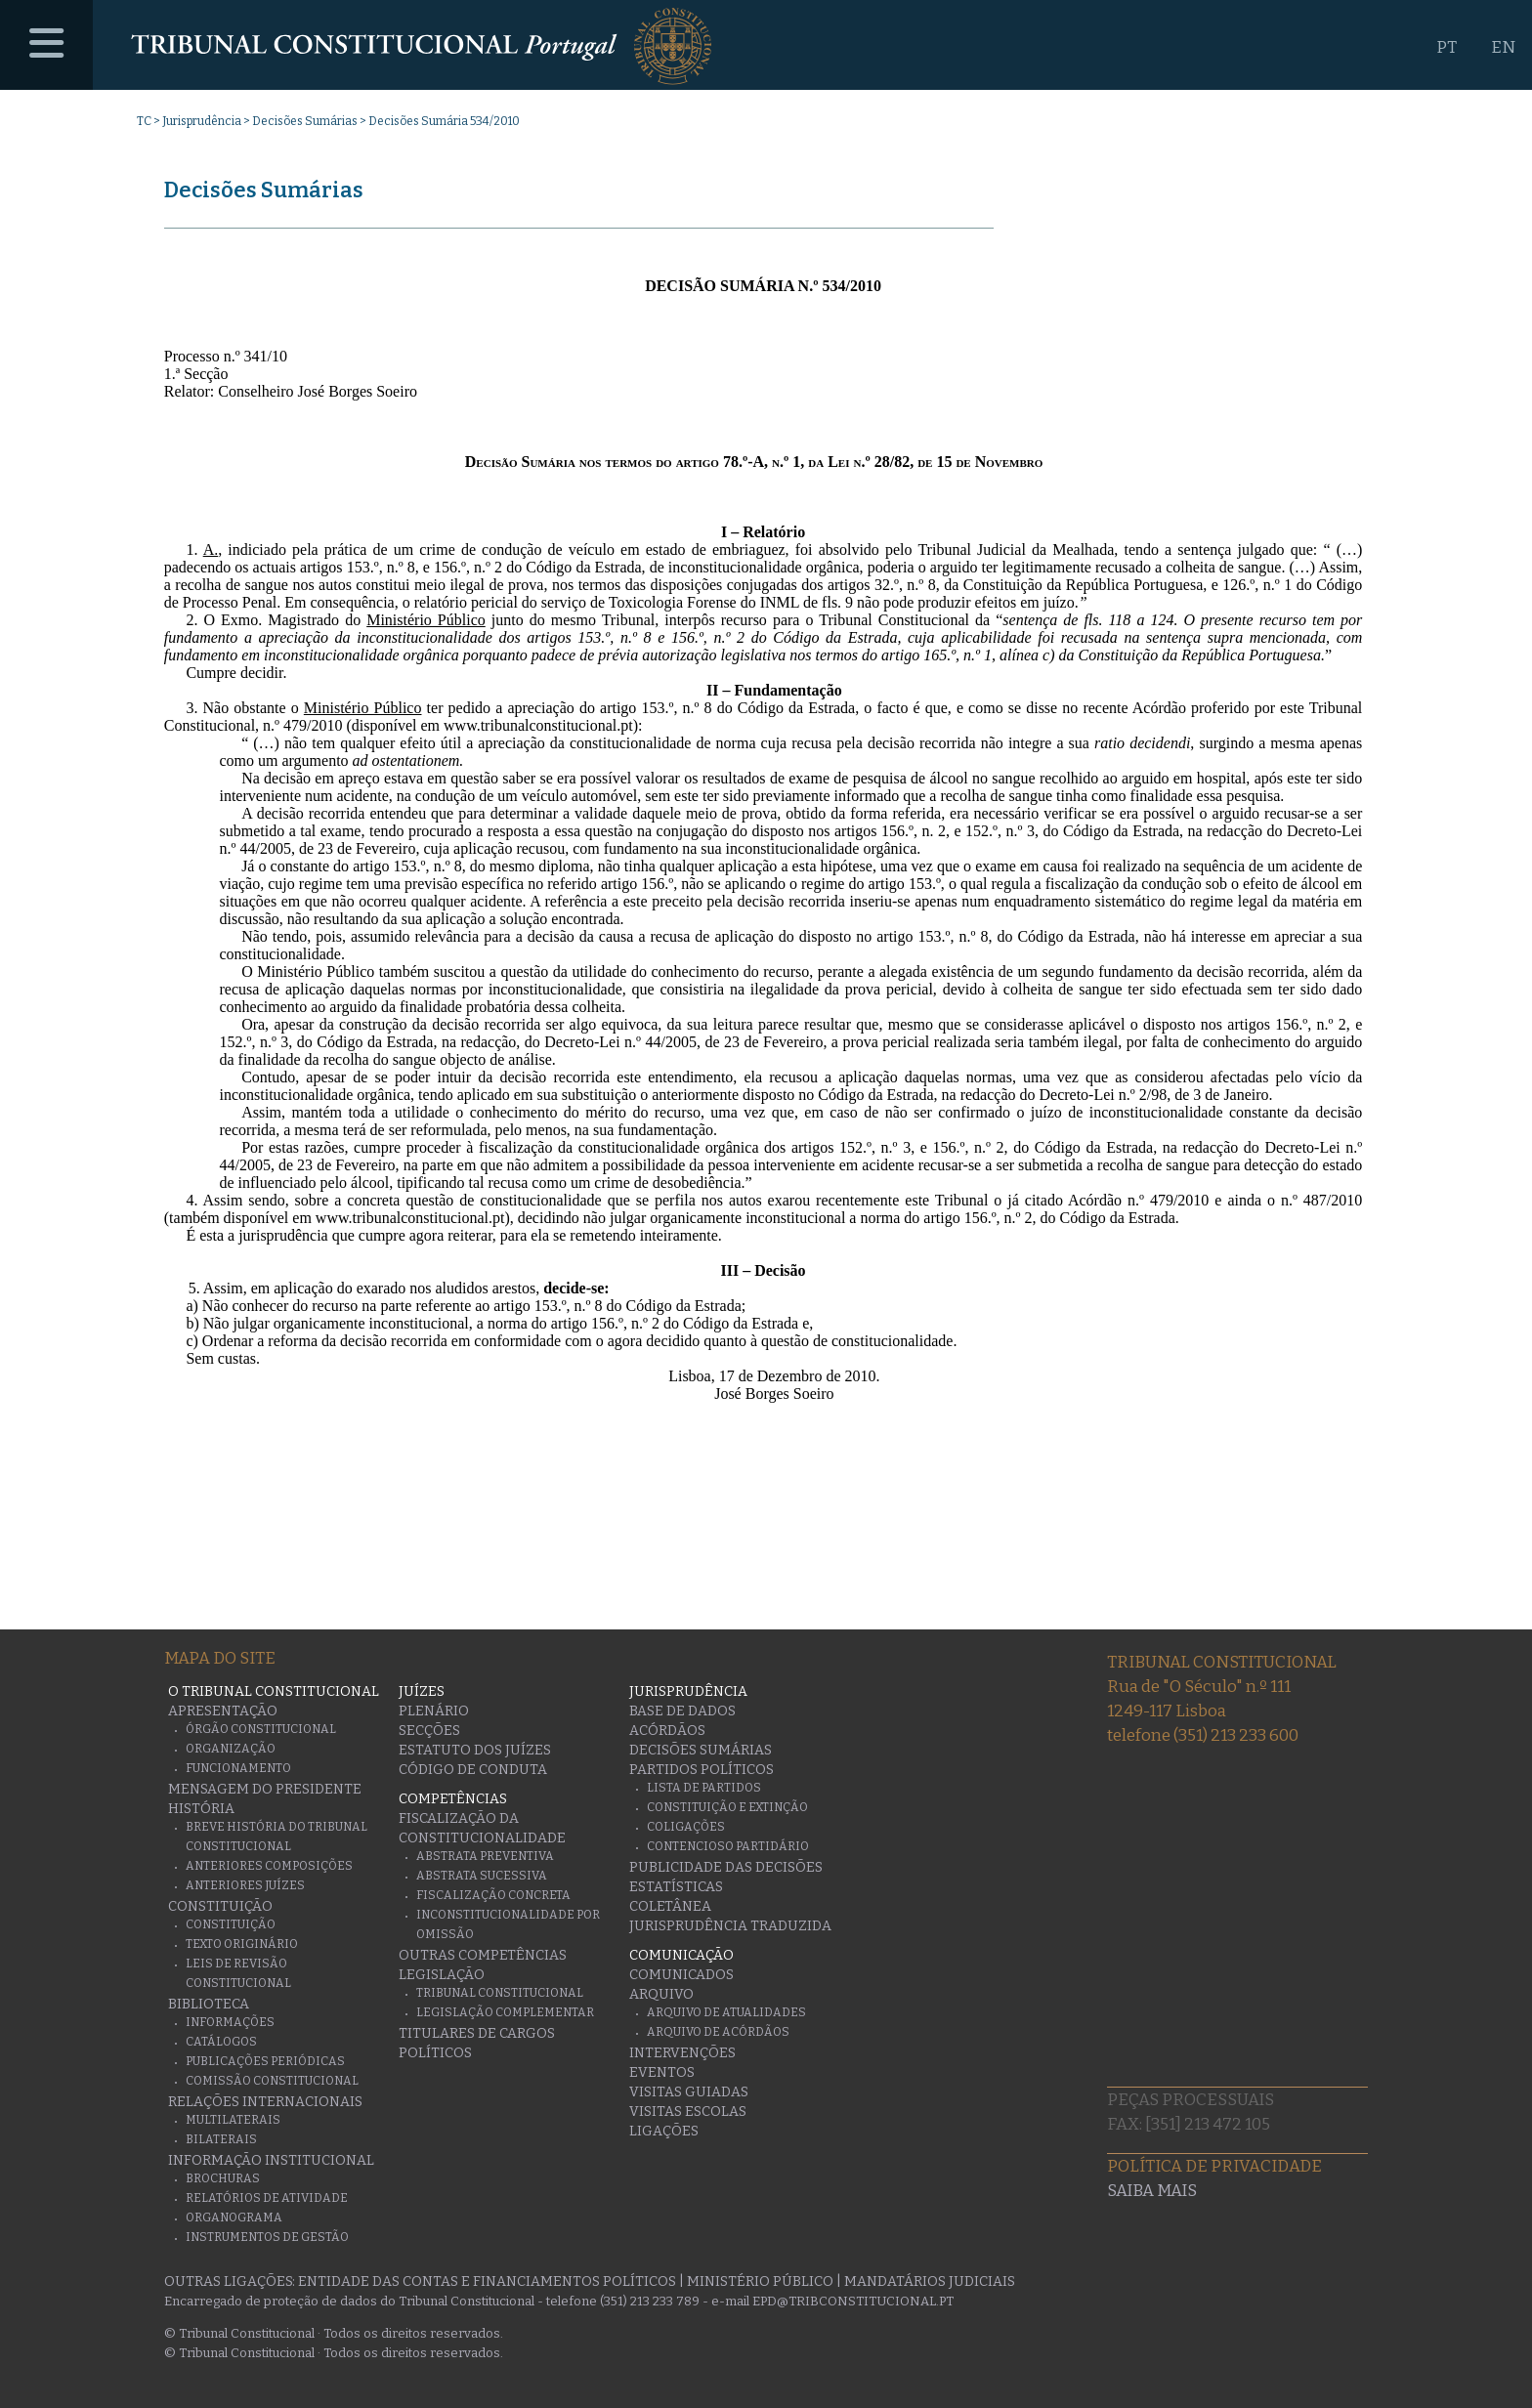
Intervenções (682, 2053)
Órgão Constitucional (261, 1729)
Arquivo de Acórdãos (718, 2032)
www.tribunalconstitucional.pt (538, 725)
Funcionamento (238, 1768)
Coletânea (670, 1906)
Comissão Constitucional (272, 2081)
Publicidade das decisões (726, 1867)
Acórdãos (667, 1730)
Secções (429, 1730)
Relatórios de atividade (267, 2198)
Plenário (434, 1711)
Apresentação (222, 1711)
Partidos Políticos (701, 1769)
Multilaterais (233, 2120)
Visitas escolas (687, 2111)
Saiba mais (1152, 2190)
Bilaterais (221, 2139)
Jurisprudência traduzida (730, 1926)
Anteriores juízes (245, 1885)
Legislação (442, 1974)
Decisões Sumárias (305, 121)
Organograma (234, 2217)
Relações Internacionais (265, 2101)
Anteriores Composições (269, 1866)
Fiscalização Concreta (493, 1895)
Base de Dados (682, 1711)
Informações (230, 2022)
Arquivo (661, 1994)
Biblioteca (208, 2004)
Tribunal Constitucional (499, 1993)
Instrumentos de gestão (267, 2237)
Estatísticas (676, 1887)
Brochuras (223, 2178)
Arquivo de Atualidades (726, 2012)
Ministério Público (760, 2281)
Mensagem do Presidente (265, 1789)
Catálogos (221, 2042)
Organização (231, 1748)
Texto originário (242, 1944)
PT (1446, 47)
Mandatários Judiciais (929, 2281)
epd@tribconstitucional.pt (853, 2301)
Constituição (220, 1906)
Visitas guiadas (688, 2092)
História (201, 1808)
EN (1503, 47)
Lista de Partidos (704, 1788)
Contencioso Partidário (728, 1846)
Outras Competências (483, 1955)
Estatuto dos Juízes (475, 1750)
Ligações (664, 2131)
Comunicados (681, 1974)
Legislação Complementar (505, 2012)
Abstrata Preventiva (485, 1856)
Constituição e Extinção (727, 1807)
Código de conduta (473, 1769)
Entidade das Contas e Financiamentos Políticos (487, 2281)
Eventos (662, 2072)
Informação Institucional (271, 2160)
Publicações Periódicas (265, 2061)
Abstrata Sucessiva (481, 1875)
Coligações (686, 1827)
